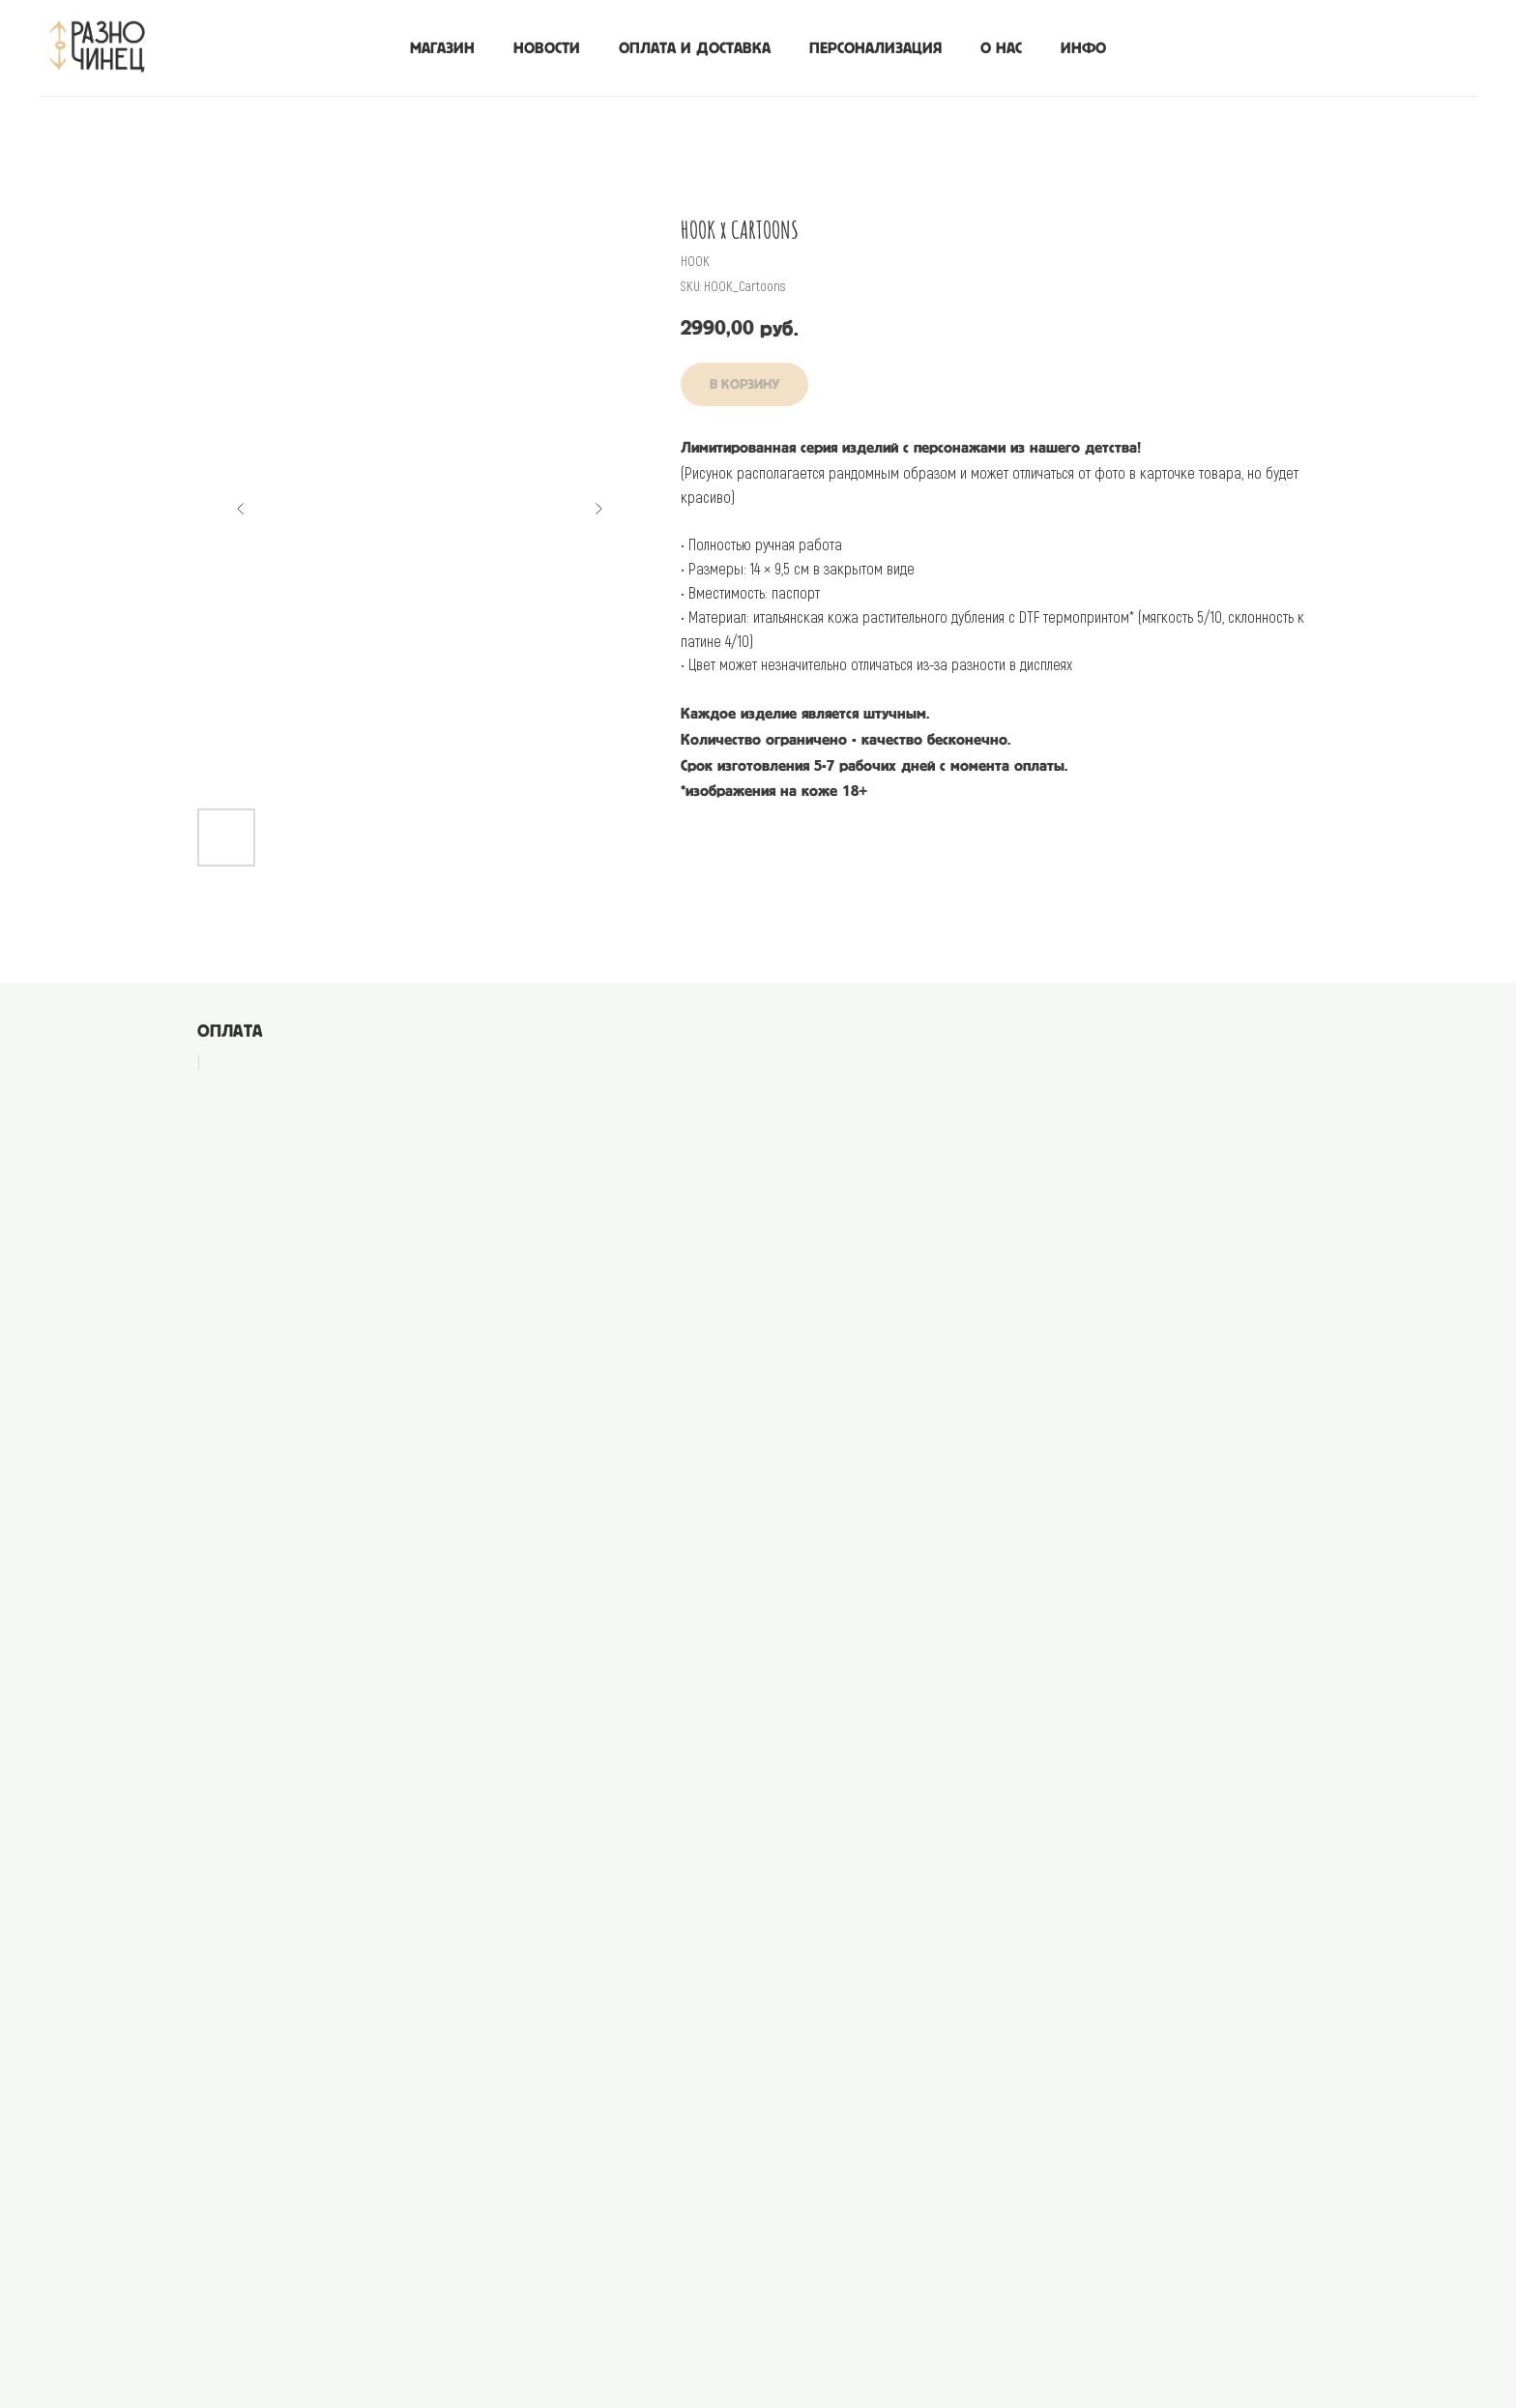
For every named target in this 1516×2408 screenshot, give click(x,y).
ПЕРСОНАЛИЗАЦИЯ (875, 49)
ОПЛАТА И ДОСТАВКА (695, 49)
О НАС (1001, 49)
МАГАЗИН (442, 49)
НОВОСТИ (546, 49)
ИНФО (1083, 49)
